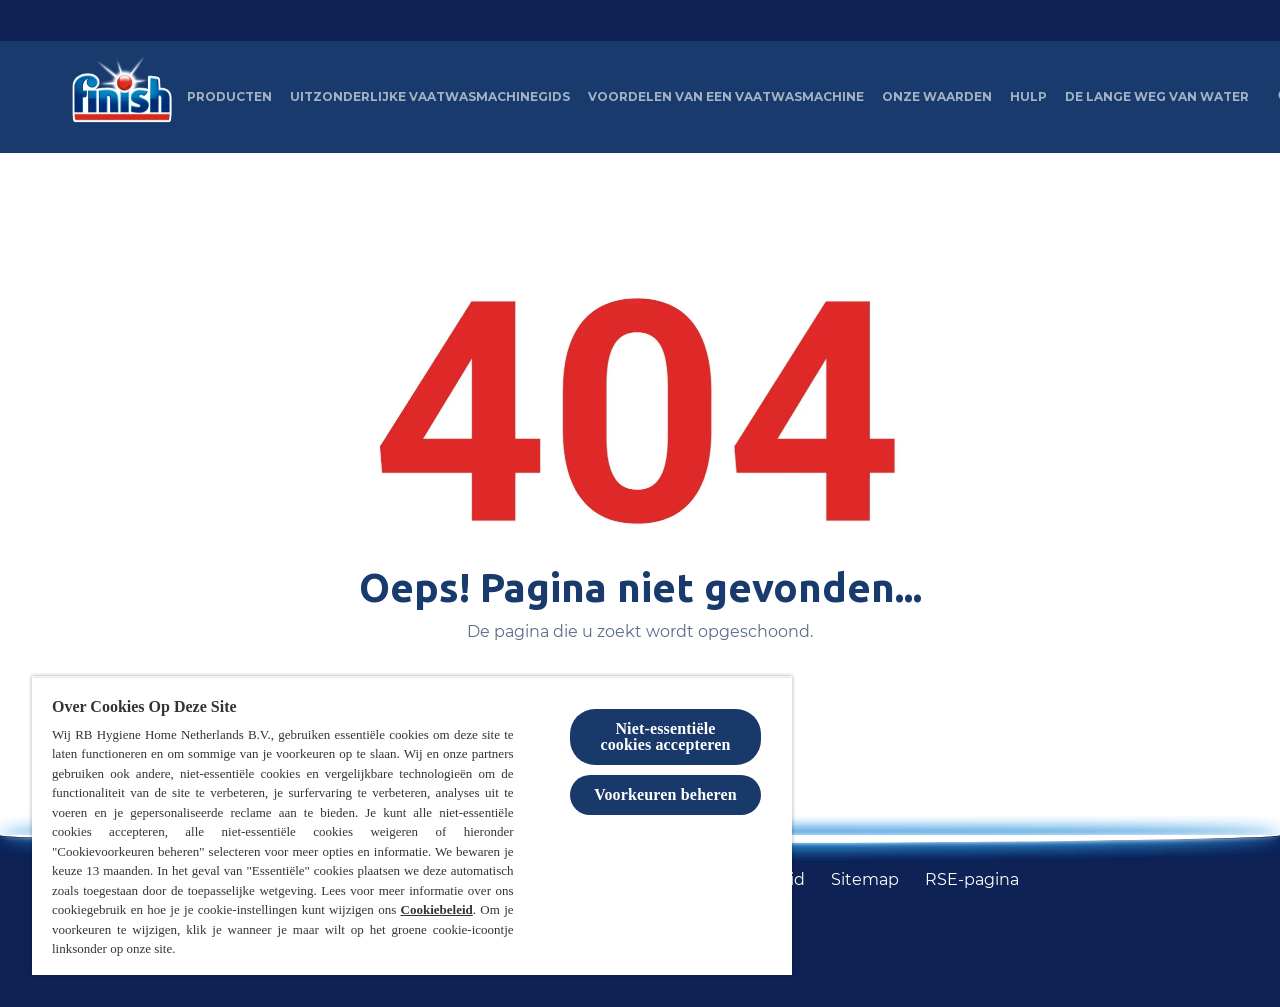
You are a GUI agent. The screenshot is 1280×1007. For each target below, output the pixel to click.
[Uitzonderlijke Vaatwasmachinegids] (430, 97)
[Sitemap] (865, 880)
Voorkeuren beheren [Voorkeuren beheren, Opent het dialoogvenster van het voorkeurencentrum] (665, 794)
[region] (412, 825)
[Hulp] (1028, 97)
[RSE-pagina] (972, 880)
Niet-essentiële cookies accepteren (665, 736)
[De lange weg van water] (1157, 97)
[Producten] (229, 97)
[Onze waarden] (937, 97)
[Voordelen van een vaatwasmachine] (726, 97)
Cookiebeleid (437, 909)
